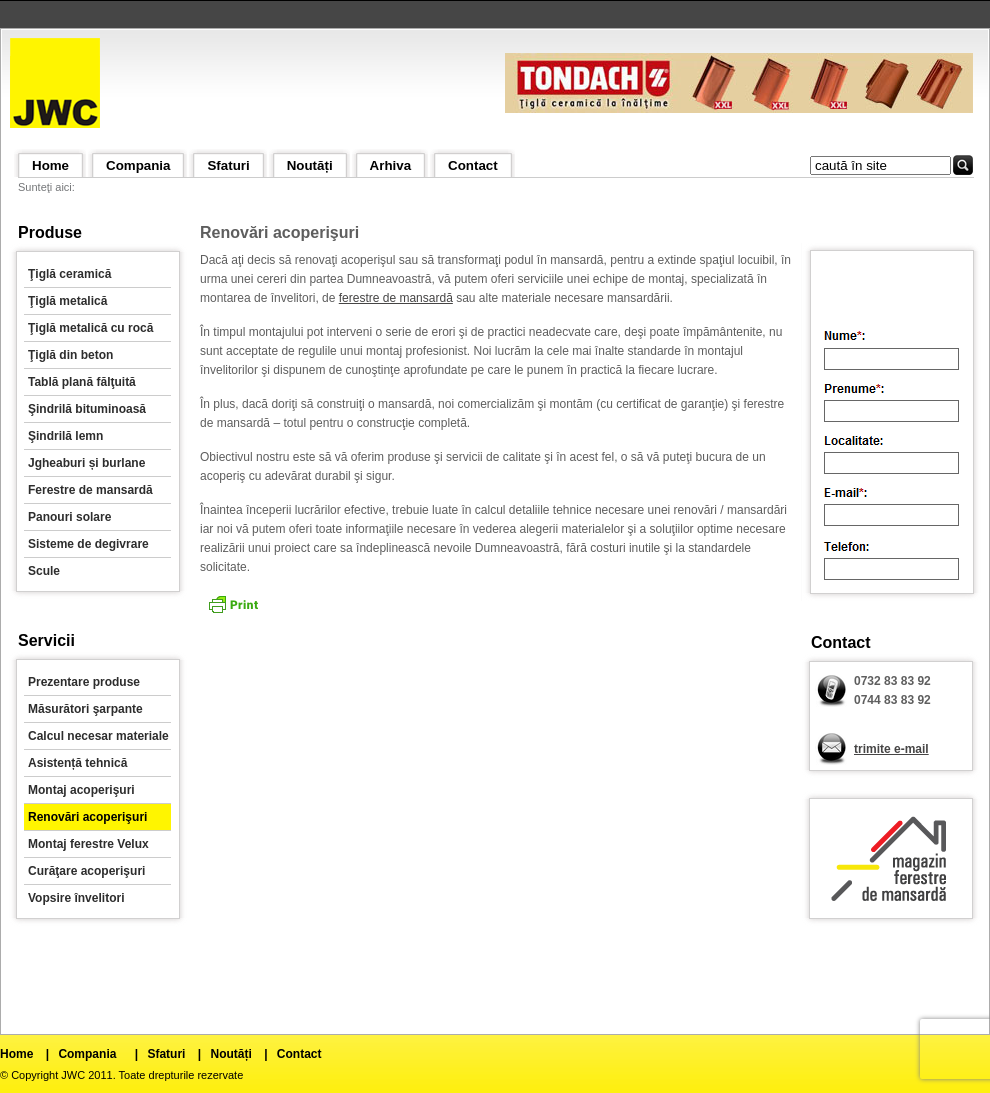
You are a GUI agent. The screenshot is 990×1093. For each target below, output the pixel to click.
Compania (138, 165)
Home (50, 165)
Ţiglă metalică (67, 301)
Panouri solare (69, 517)
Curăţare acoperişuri (86, 871)
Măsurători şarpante (85, 709)
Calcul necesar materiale (98, 736)
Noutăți (310, 165)
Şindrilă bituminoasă (87, 409)
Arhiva (390, 165)
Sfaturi (228, 165)
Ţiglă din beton (70, 355)
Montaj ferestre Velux (88, 844)
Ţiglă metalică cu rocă (90, 328)
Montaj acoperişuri (81, 790)
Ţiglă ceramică (69, 274)
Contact (473, 165)
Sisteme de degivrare (88, 544)
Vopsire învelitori (76, 898)
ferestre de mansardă (396, 298)
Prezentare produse (84, 682)
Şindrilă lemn (65, 436)
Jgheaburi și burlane (86, 463)
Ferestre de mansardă (90, 490)
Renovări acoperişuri (87, 817)
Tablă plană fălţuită (82, 382)
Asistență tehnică (77, 763)
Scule (44, 571)
